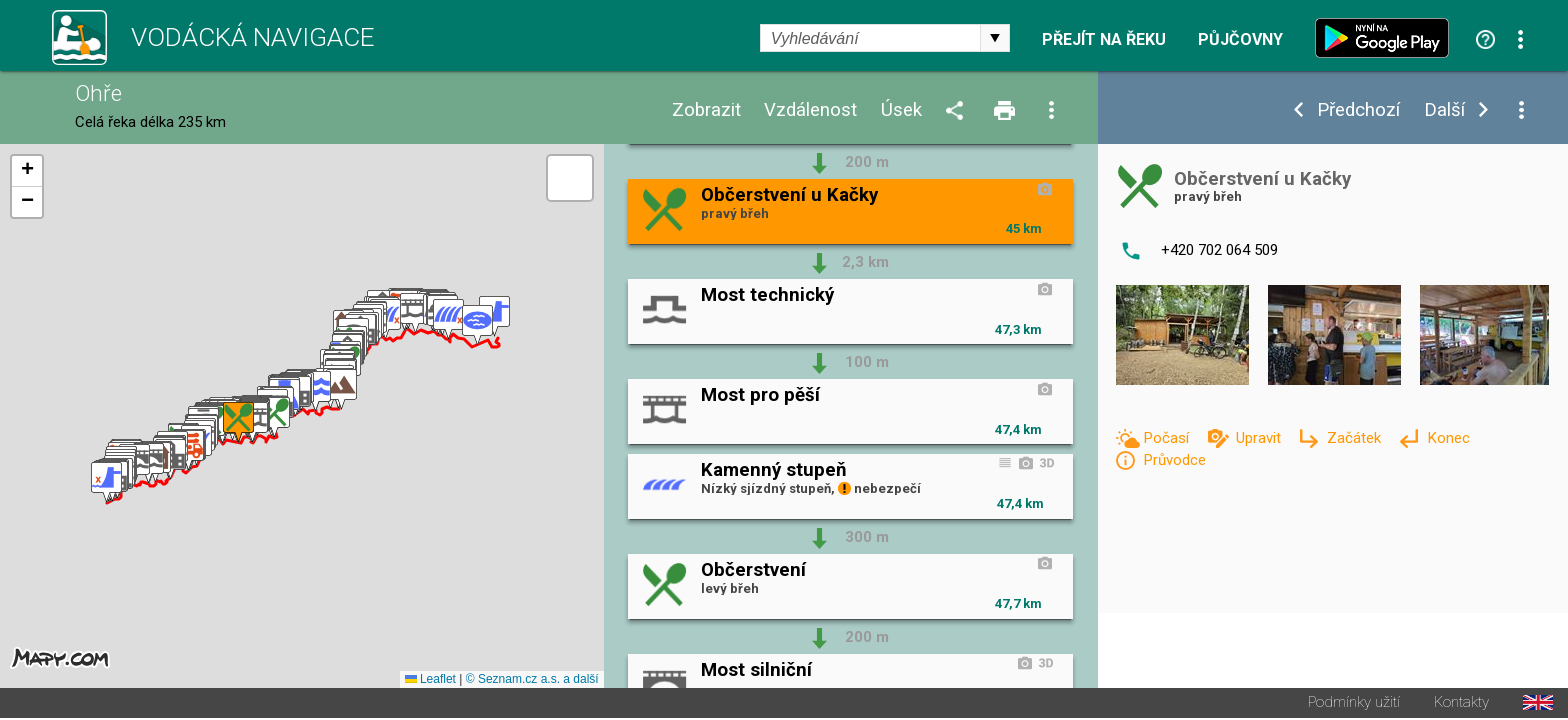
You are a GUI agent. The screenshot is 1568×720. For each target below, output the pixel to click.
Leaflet (430, 681)
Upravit (1260, 438)
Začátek (1356, 438)
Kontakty (1461, 704)
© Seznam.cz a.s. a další (532, 681)
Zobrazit (706, 110)
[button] (106, 483)
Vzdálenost (810, 110)
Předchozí (1358, 110)
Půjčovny (1240, 40)
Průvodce (1174, 460)
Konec (1448, 438)
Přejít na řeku (1104, 40)
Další (1444, 110)
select (995, 38)
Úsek (901, 110)
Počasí (1168, 438)
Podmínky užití (1354, 704)
